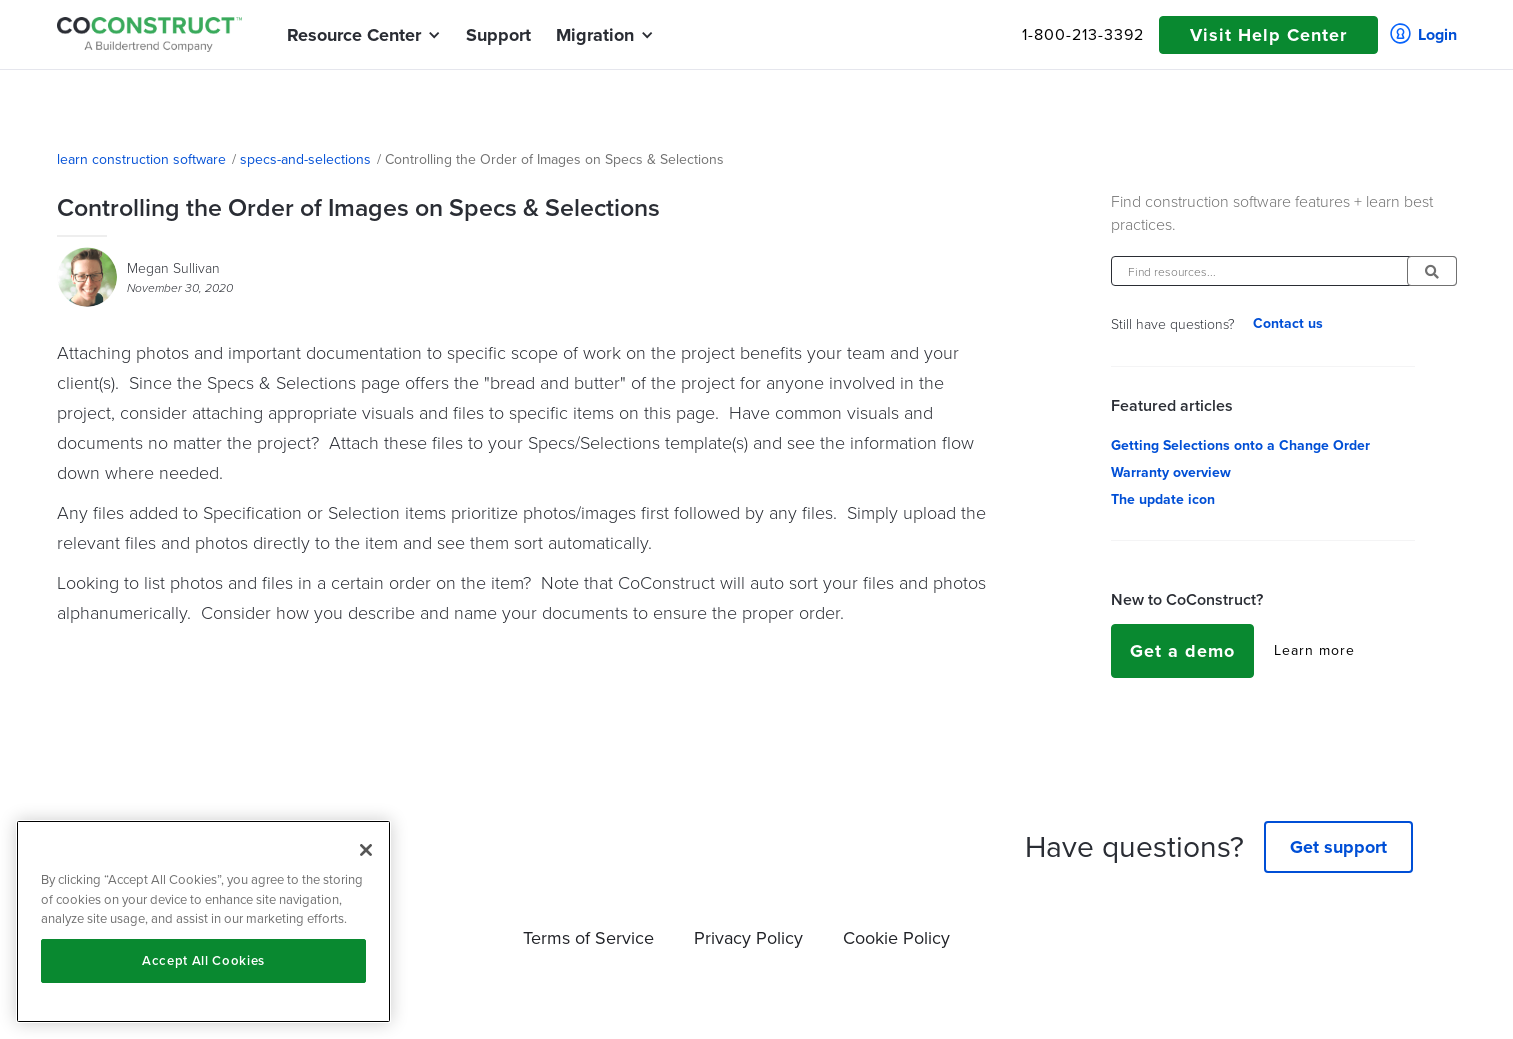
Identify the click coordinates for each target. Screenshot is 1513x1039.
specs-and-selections (305, 160)
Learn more (1314, 651)
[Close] (366, 850)
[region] (203, 921)
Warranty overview (1171, 473)
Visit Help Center (1268, 35)
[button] (354, 35)
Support (498, 35)
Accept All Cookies (203, 960)
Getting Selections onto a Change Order (1240, 446)
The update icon (1163, 500)
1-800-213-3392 (1083, 35)
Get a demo (1182, 651)
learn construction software (141, 160)
